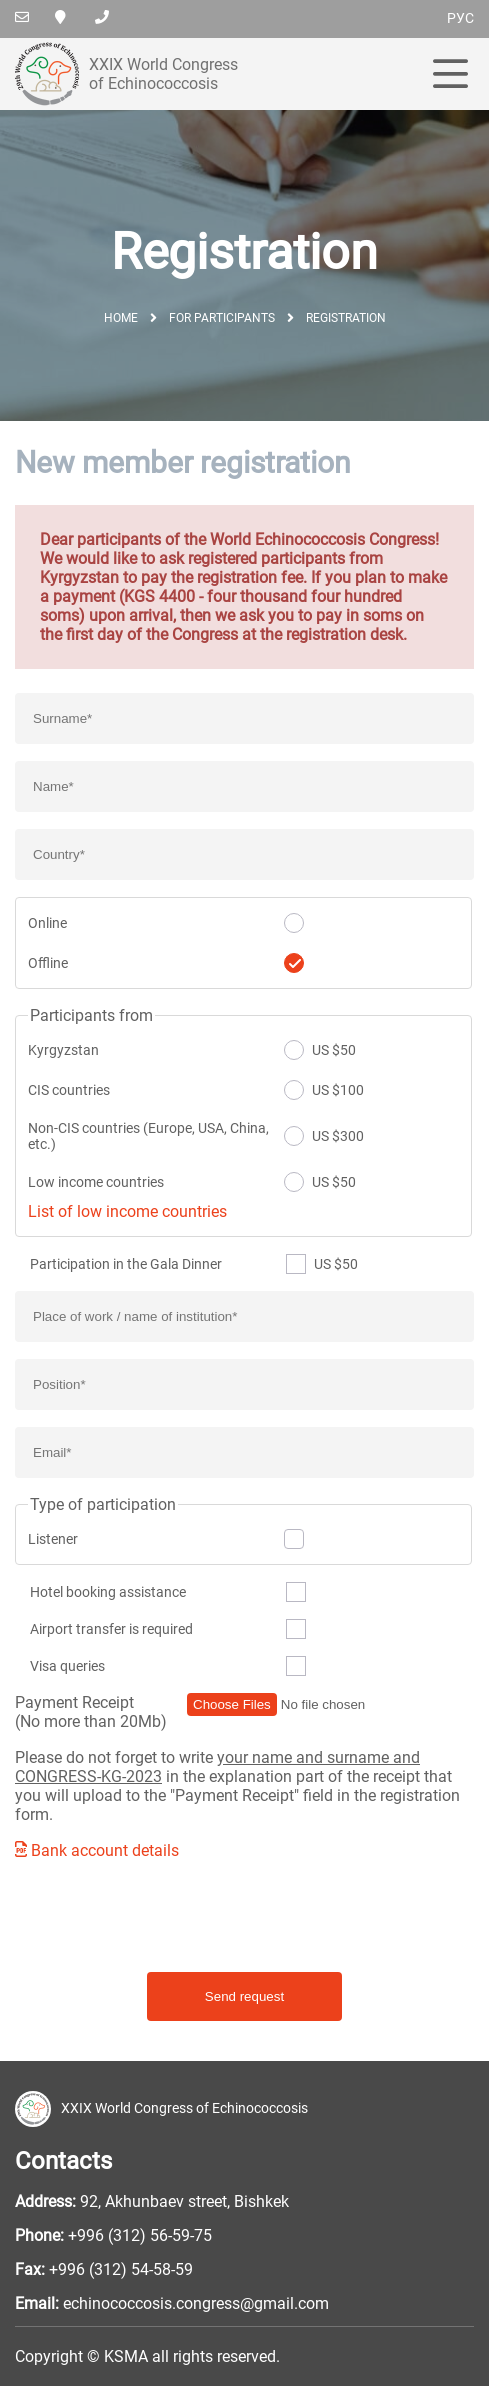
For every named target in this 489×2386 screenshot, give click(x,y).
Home (121, 318)
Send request (244, 1996)
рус (460, 18)
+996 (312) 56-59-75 (140, 2235)
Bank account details (97, 1850)
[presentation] (167, 1916)
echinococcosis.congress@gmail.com (196, 2303)
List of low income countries (127, 1211)
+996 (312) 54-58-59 (121, 2269)
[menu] (450, 75)
